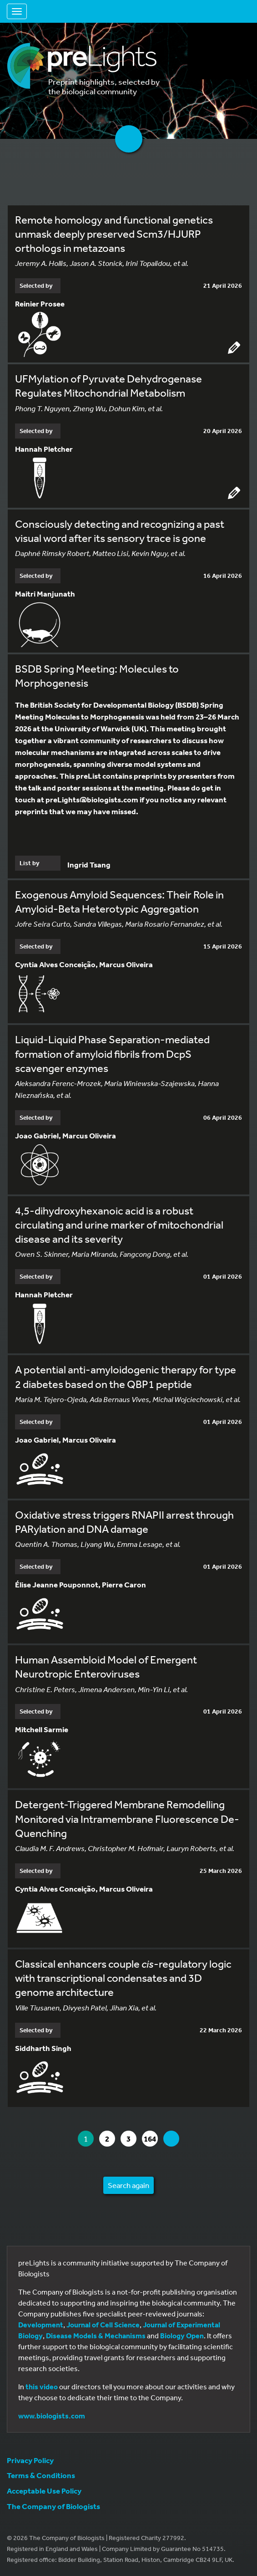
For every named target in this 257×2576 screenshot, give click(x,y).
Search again (128, 2185)
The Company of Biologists (53, 2506)
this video (41, 2386)
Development (40, 2324)
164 (150, 2139)
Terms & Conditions (41, 2475)
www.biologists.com (51, 2415)
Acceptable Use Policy (44, 2490)
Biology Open (182, 2335)
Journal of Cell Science (103, 2324)
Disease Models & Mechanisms (96, 2335)
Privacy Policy (30, 2460)
